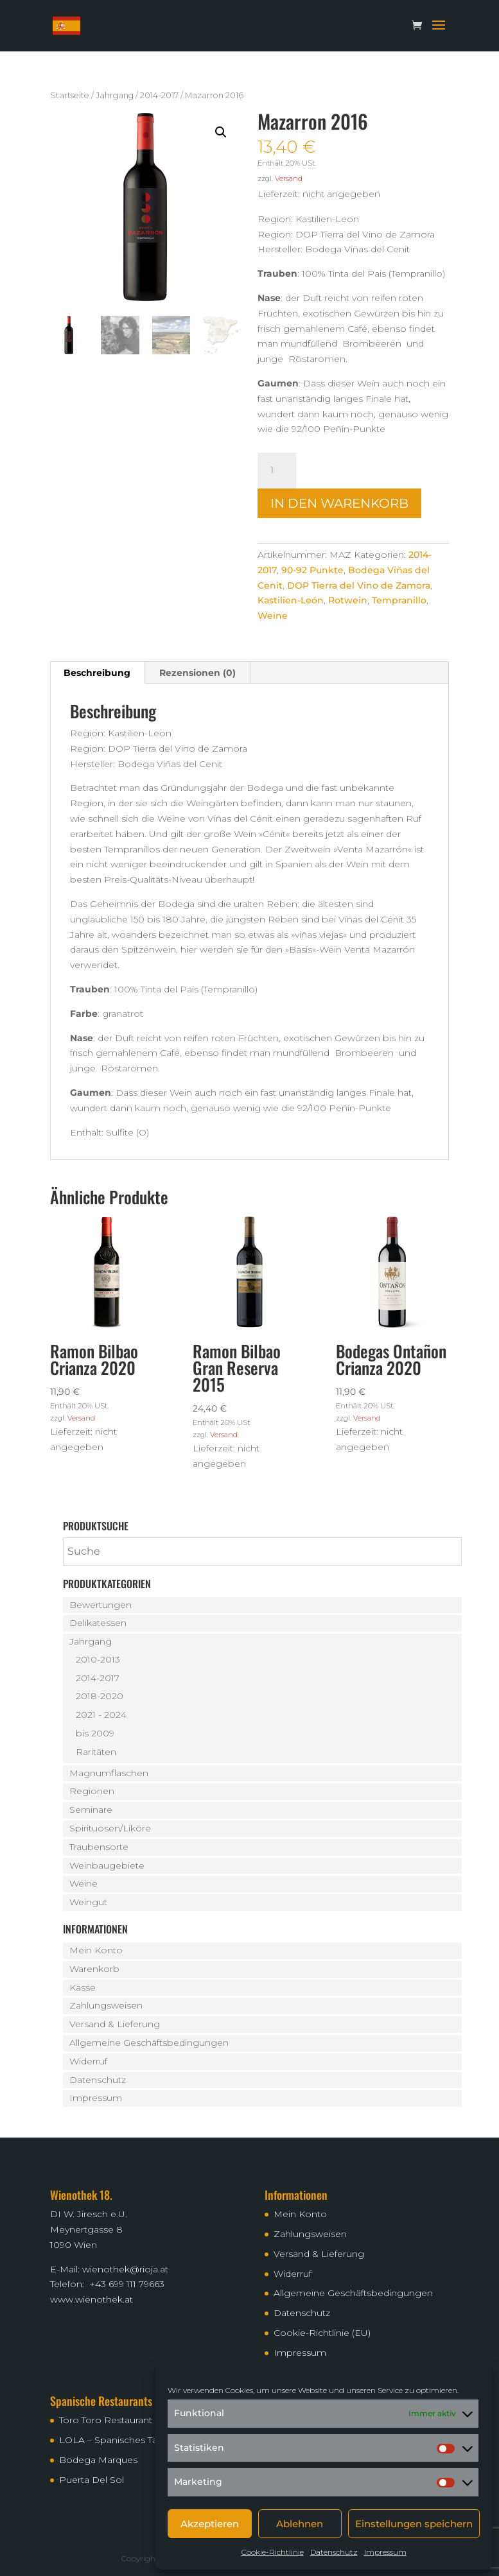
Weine (273, 615)
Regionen (91, 1791)
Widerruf (88, 2061)
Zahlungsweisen (106, 2005)
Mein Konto (96, 1950)
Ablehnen (299, 2524)
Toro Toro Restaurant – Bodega (128, 2420)
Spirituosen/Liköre (110, 1828)
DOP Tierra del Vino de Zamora (358, 585)
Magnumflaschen (108, 1773)
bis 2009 (95, 1733)
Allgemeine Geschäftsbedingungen (149, 2042)
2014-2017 (159, 95)
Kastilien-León (291, 600)
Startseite (69, 95)
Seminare (90, 1809)
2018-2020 (99, 1696)
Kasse (82, 1987)
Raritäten (96, 1752)
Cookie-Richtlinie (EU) (322, 2332)
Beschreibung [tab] (97, 673)
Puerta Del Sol (91, 2479)
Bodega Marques (98, 2460)
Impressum (385, 2552)
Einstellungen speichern (414, 2524)
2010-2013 (98, 1659)
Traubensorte (98, 1847)
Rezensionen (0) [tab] (197, 673)
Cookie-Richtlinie (272, 2552)
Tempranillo (399, 600)
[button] (220, 132)
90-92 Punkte (312, 570)
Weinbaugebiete (106, 1865)
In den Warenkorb (339, 503)
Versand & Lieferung (114, 2024)
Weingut (88, 1902)
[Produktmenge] (277, 470)
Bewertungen (100, 1605)
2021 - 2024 (101, 1714)
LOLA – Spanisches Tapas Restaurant (141, 2440)
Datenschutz (334, 2552)
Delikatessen (98, 1623)
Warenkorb (94, 1969)
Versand (288, 178)
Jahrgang (115, 95)
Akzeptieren (209, 2524)
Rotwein (347, 600)
